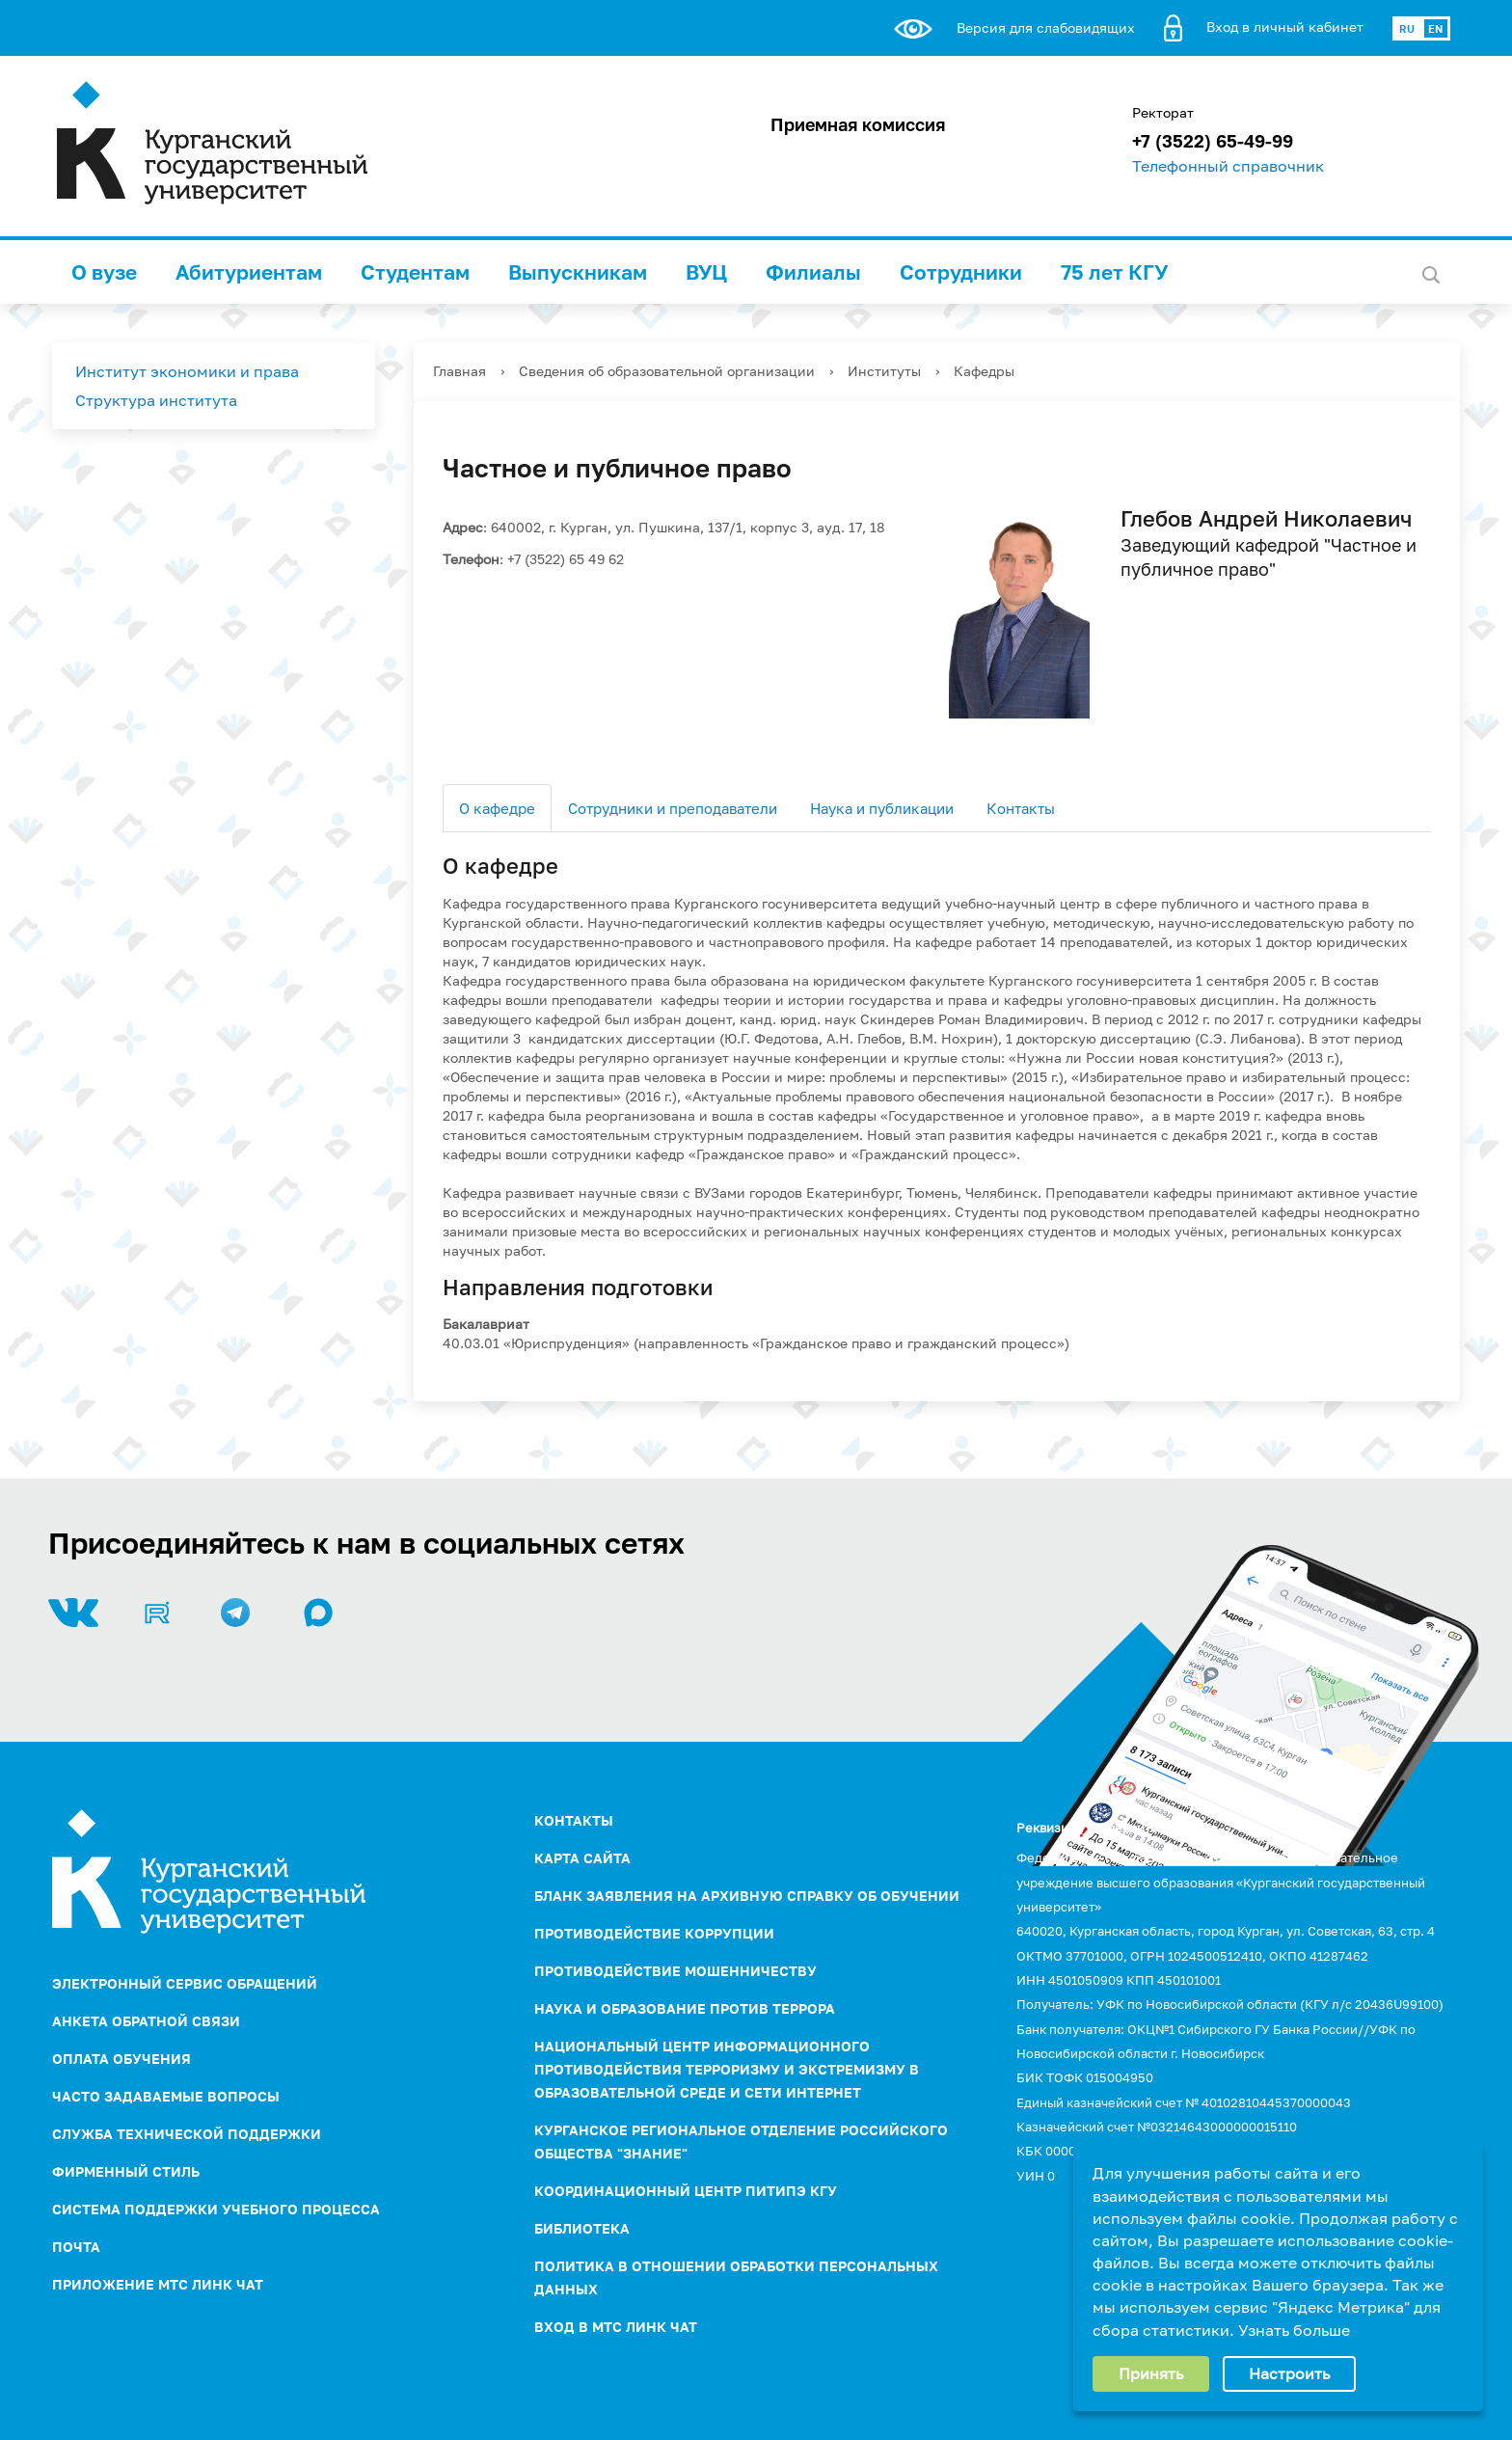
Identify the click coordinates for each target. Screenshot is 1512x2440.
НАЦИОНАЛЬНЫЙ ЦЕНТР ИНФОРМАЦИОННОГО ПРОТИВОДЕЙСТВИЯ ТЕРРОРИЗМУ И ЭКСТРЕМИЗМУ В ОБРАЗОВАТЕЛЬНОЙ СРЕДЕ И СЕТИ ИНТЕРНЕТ (726, 2069)
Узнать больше (1294, 2330)
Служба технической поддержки (186, 2134)
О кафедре (497, 808)
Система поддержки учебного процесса (216, 2209)
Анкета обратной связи (146, 2021)
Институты (884, 371)
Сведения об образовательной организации (667, 371)
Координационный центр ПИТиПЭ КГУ (685, 2190)
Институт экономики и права (187, 371)
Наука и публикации (882, 808)
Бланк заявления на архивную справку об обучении (746, 1895)
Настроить (1289, 2373)
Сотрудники (961, 272)
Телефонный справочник (1228, 166)
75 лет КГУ (1114, 272)
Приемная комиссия (857, 124)
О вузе (104, 272)
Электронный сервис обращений (184, 1983)
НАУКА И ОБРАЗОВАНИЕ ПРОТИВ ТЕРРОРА (684, 2008)
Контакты (1020, 808)
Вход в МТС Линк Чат (615, 2326)
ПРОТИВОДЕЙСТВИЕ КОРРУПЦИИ (654, 1933)
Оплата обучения (121, 2058)
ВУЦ (706, 272)
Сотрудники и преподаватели (672, 808)
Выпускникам (577, 272)
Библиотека (582, 2228)
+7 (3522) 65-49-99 (1212, 140)
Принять (1151, 2373)
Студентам (415, 272)
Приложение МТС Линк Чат (157, 2284)
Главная (459, 371)
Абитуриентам (249, 272)
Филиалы (813, 272)
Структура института (156, 400)
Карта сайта (582, 1858)
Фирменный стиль (126, 2171)
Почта (76, 2246)
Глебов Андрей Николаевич (1266, 518)
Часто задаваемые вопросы (166, 2096)
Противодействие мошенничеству (675, 1971)
